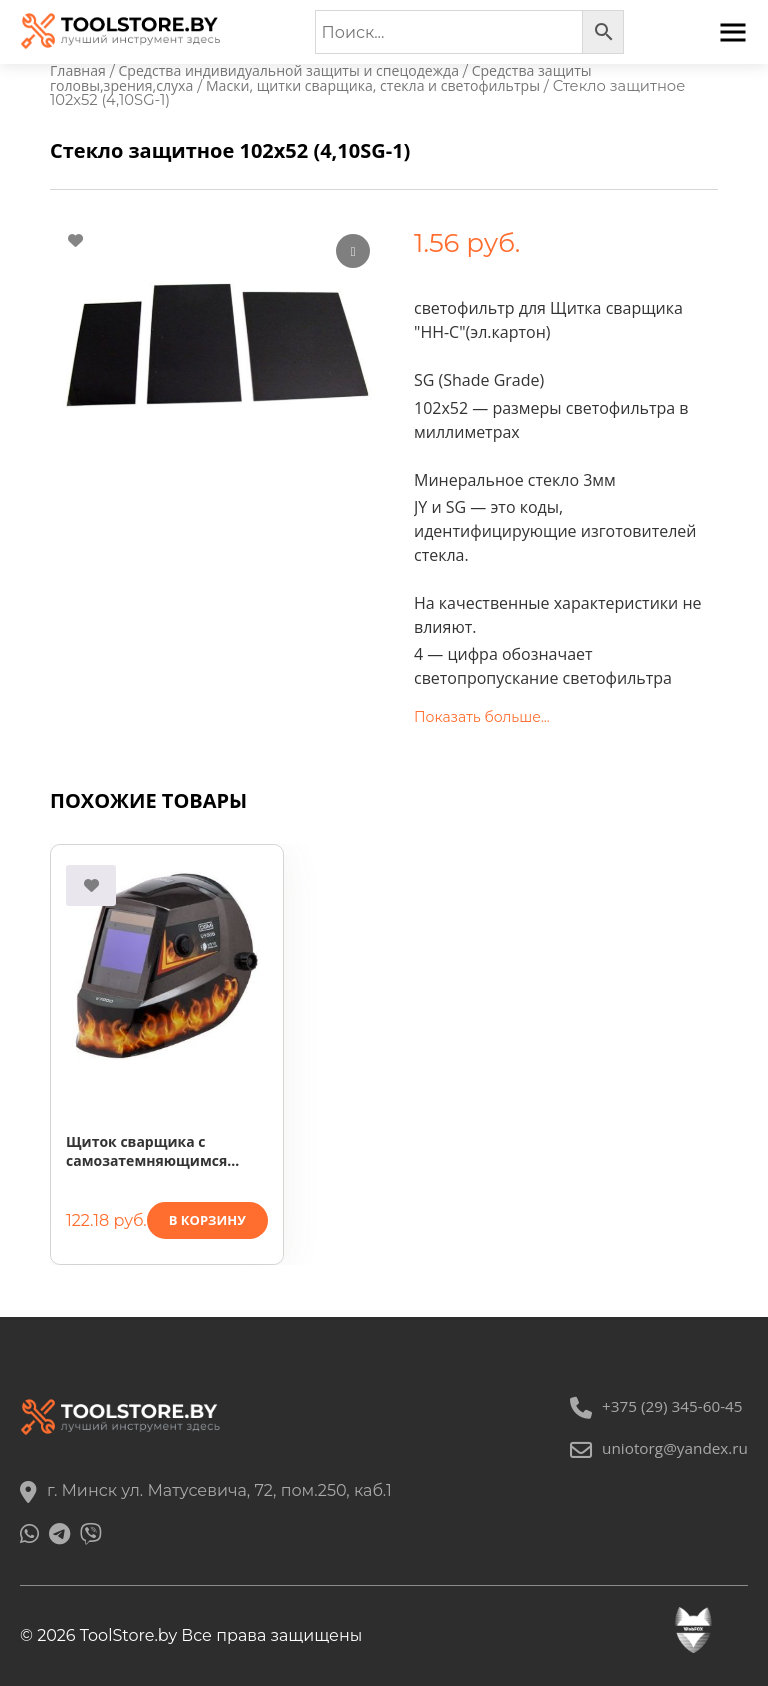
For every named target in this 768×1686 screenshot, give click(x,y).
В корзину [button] (207, 1222)
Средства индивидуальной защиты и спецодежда (299, 71)
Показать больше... (482, 719)
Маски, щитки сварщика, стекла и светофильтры (386, 87)
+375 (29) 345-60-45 (652, 1406)
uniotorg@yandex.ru (655, 1448)
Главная (79, 71)
